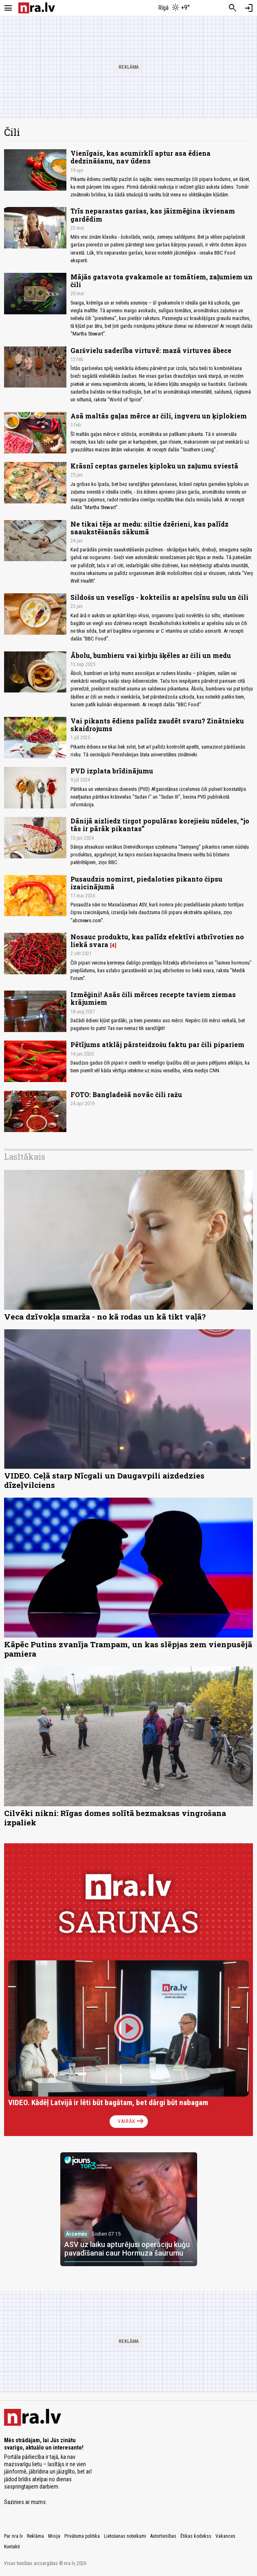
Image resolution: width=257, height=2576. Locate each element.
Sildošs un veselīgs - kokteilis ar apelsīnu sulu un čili (159, 597)
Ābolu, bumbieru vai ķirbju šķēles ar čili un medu (150, 655)
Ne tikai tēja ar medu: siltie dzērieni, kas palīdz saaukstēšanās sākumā (149, 528)
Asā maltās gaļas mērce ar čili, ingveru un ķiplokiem (158, 416)
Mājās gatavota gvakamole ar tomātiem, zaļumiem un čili (161, 280)
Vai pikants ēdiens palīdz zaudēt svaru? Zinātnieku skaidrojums (157, 724)
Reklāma (35, 2536)
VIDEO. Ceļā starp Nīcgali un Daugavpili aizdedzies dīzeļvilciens (104, 1480)
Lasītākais (24, 1156)
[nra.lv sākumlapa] (36, 7)
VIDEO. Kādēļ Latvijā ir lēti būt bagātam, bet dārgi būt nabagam (108, 2102)
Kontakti (12, 2547)
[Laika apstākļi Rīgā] (173, 8)
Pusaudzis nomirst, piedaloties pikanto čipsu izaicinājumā (146, 883)
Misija (54, 2536)
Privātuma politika (82, 2536)
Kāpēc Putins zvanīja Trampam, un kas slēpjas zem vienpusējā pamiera (128, 1649)
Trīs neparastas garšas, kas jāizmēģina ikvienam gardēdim (152, 215)
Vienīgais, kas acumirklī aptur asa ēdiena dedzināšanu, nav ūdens (140, 157)
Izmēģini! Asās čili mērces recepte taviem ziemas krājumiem (153, 998)
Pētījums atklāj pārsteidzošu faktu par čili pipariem (157, 1044)
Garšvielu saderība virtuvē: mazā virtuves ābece (150, 350)
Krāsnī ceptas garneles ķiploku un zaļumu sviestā (154, 466)
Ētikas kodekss (195, 2536)
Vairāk (131, 2121)
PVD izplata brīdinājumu (111, 770)
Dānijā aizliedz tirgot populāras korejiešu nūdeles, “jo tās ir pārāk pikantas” (159, 825)
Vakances (225, 2536)
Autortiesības (163, 2536)
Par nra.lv (13, 2536)
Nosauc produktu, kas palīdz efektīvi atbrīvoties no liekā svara (157, 940)
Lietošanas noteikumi (125, 2536)
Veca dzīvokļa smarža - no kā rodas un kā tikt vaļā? (105, 1316)
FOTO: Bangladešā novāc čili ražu (126, 1094)
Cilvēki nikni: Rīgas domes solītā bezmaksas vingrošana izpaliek (115, 1817)
